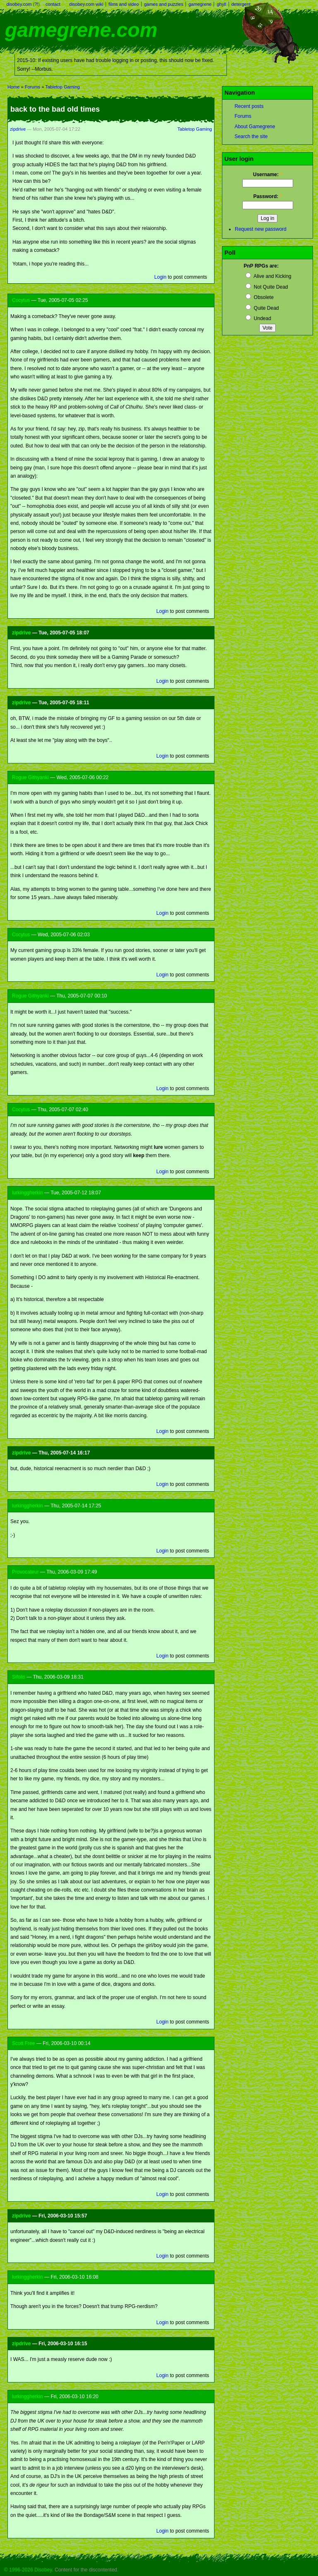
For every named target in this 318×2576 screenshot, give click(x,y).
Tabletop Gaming (62, 86)
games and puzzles (163, 4)
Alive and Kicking (268, 276)
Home (13, 86)
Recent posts (248, 106)
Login (160, 277)
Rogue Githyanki (30, 777)
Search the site (250, 136)
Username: (267, 174)
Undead (258, 318)
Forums (32, 86)
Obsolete (259, 297)
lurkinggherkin (27, 1193)
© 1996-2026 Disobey (28, 2570)
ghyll (221, 4)
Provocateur (25, 1572)
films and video (123, 4)
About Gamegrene (254, 126)
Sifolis (18, 1677)
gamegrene (200, 4)
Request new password (261, 229)
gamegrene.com (81, 30)
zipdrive (18, 129)
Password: (267, 196)
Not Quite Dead (267, 287)
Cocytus (21, 300)
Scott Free (23, 2043)
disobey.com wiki (86, 4)
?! (36, 4)
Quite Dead (262, 308)
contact (53, 4)
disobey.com (19, 4)
